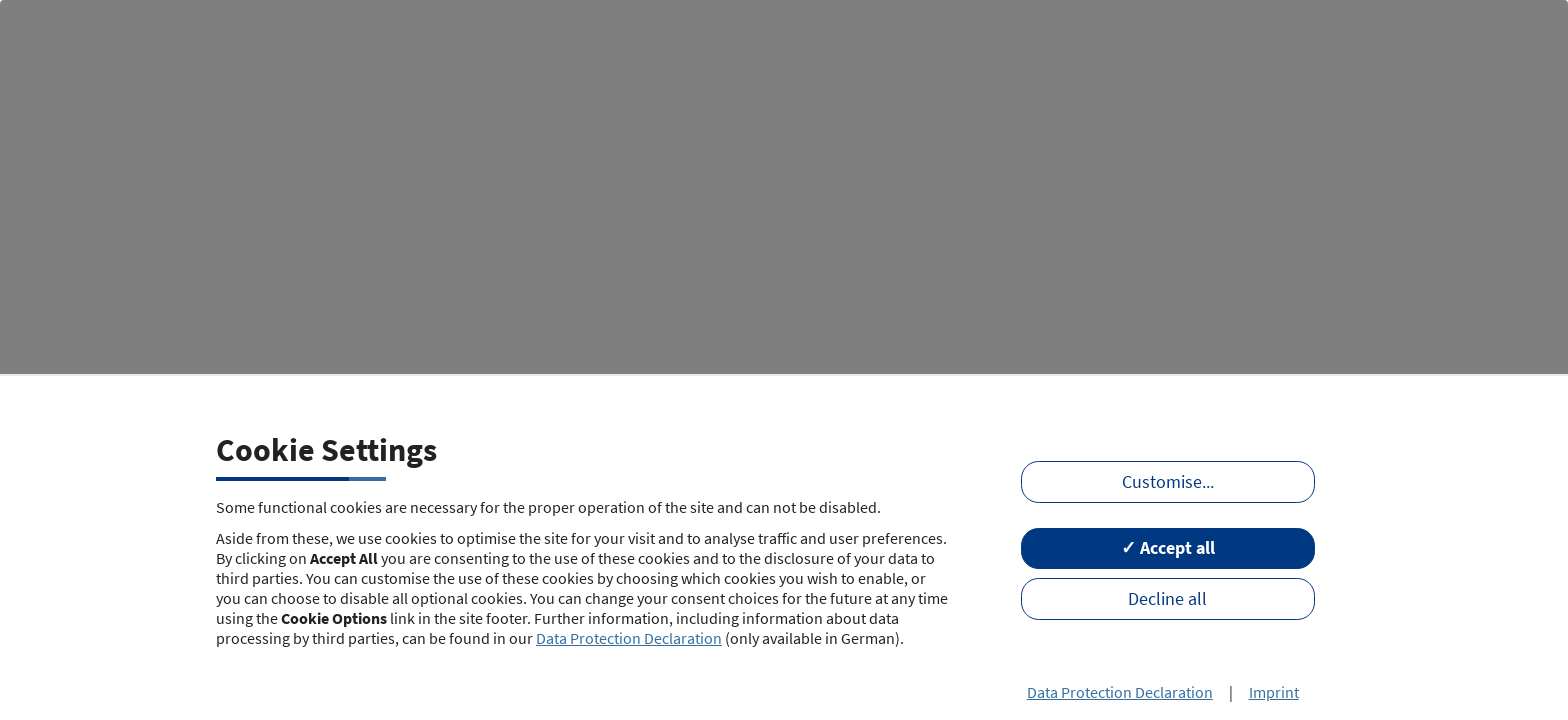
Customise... (1168, 482)
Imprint (1274, 692)
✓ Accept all (1168, 548)
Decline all (1167, 599)
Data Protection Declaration (629, 638)
